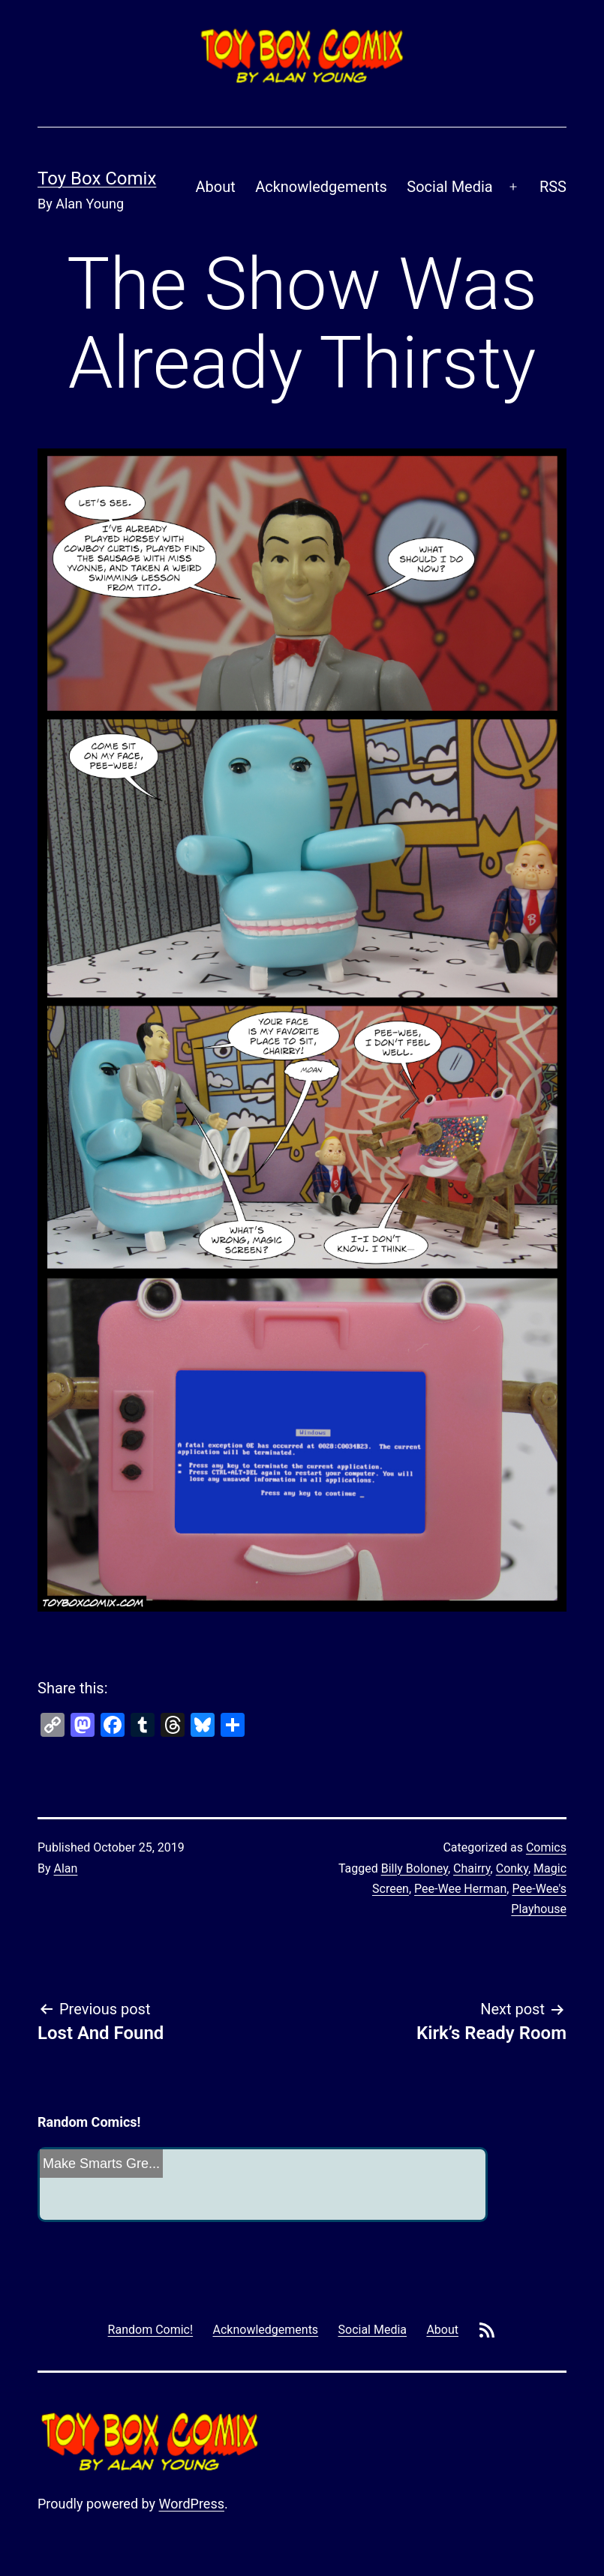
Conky (512, 1868)
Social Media (449, 187)
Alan (66, 1868)
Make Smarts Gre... (101, 2163)
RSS (552, 187)
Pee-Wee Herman (460, 1889)
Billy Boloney (414, 1868)
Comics (546, 1847)
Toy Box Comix (97, 178)
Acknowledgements (321, 187)
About (216, 187)
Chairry (472, 1868)
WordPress (191, 2504)
